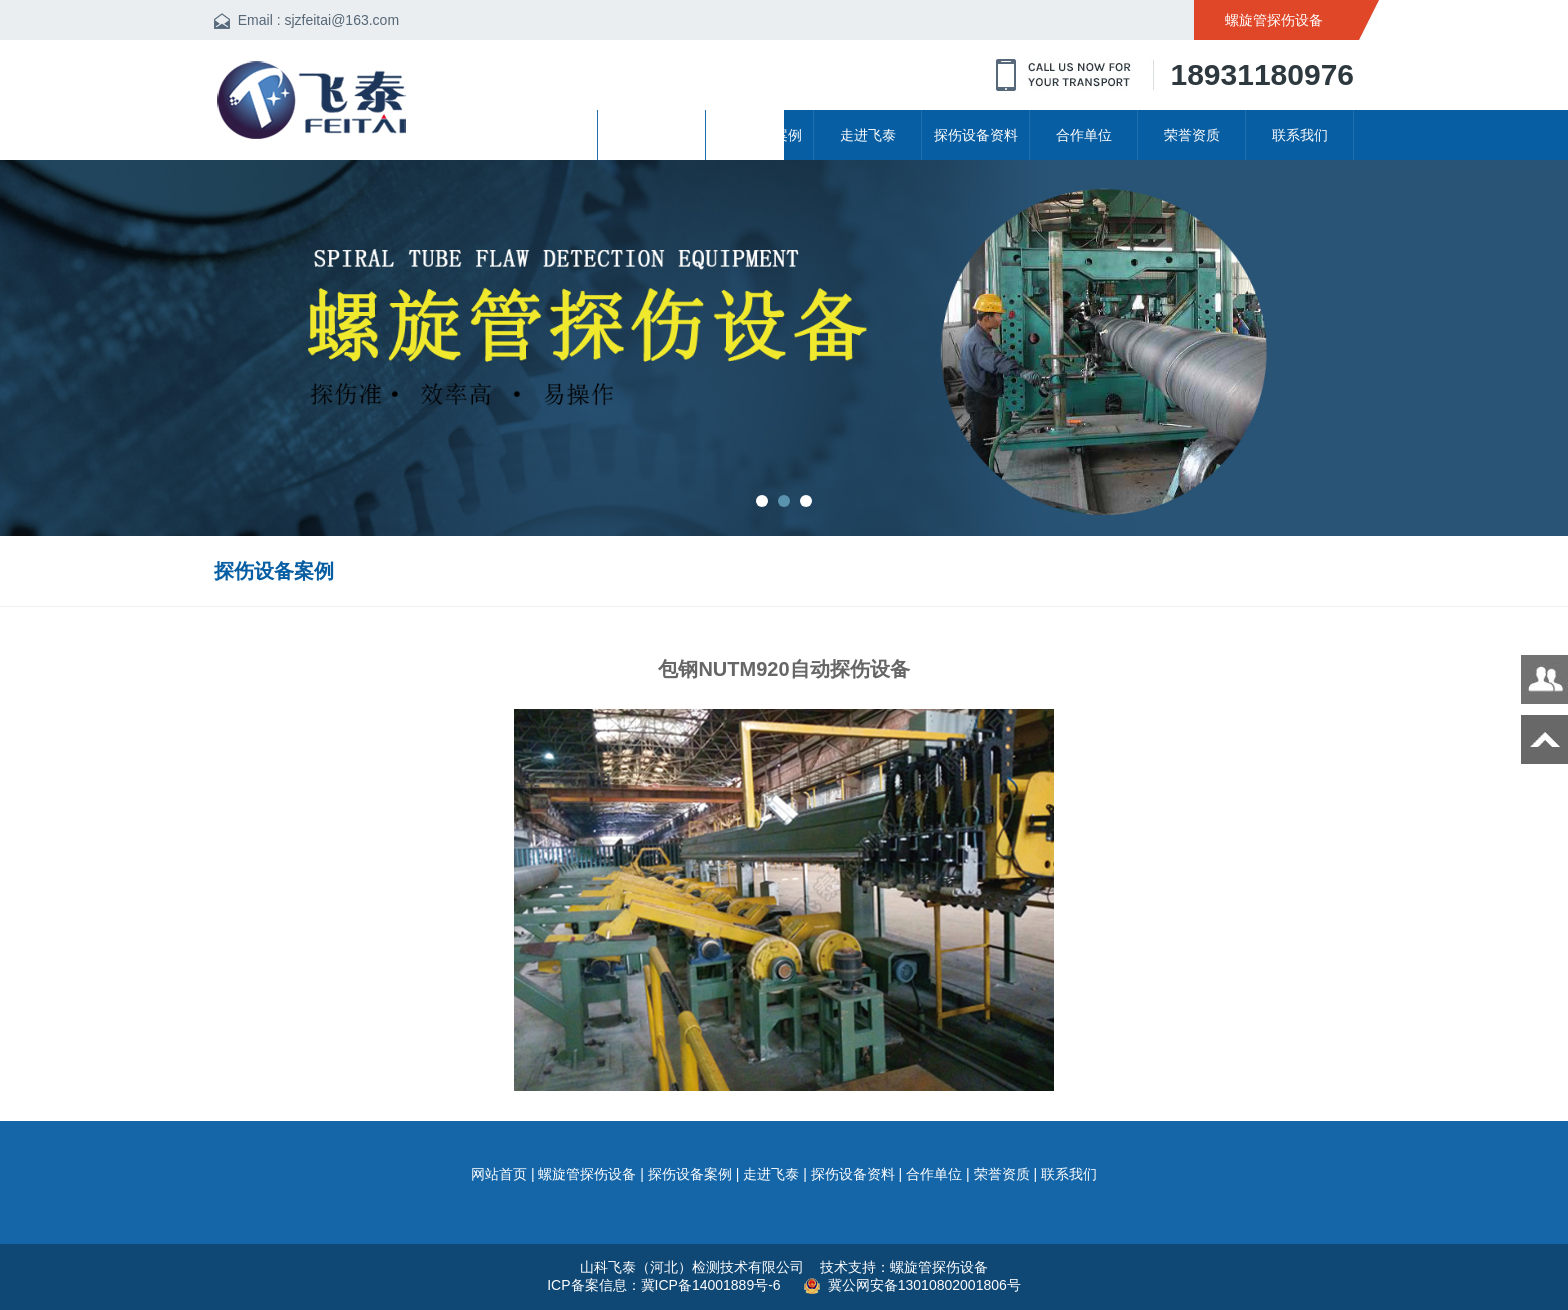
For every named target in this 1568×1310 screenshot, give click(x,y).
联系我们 (1300, 135)
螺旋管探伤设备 (652, 135)
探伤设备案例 (760, 135)
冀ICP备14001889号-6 (713, 1285)
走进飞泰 (868, 135)
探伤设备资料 (976, 135)
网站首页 (544, 135)
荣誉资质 (1192, 135)
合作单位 (1084, 135)
